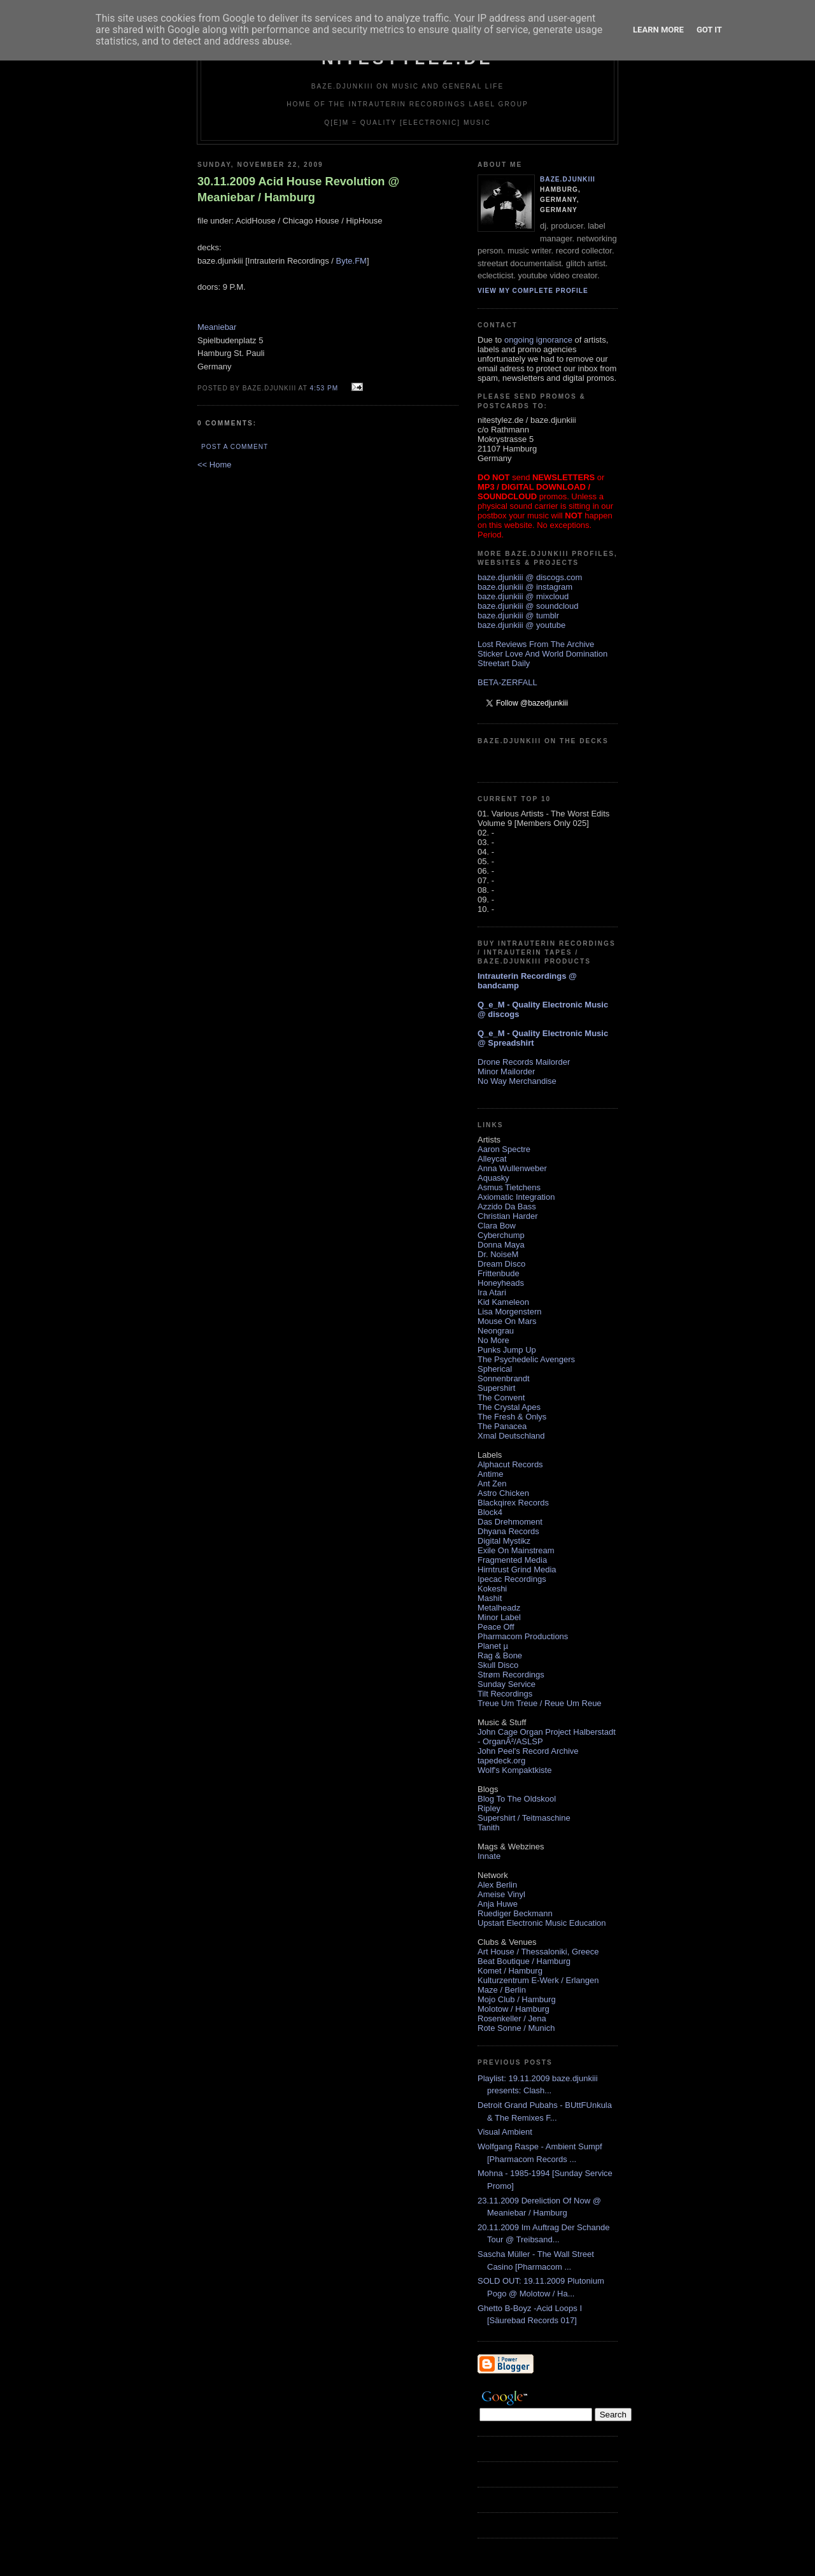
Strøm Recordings (511, 1674)
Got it (709, 29)
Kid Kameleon (503, 1302)
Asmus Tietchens (509, 1187)
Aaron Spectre (504, 1149)
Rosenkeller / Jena (512, 2018)
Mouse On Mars (507, 1321)
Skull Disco (498, 1665)
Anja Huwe (498, 1904)
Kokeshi (492, 1588)
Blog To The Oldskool (517, 1799)
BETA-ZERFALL (507, 682)
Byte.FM (351, 261)
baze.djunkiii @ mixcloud (523, 596)
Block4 (490, 1512)
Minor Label (499, 1617)
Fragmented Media (512, 1560)
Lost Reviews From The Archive (536, 644)
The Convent (501, 1397)
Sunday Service (506, 1684)
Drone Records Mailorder (524, 1062)
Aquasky (493, 1178)
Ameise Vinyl (501, 1894)
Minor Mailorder (506, 1071)
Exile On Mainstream (516, 1550)
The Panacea (502, 1426)
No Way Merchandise (517, 1081)
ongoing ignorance (538, 340)
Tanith (489, 1827)
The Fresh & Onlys (512, 1416)
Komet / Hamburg (510, 1970)
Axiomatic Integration (516, 1197)
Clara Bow (497, 1225)
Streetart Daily (504, 663)
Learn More (658, 29)
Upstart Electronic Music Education (542, 1923)
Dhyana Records (508, 1531)
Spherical (495, 1369)
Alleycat (492, 1158)
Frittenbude (499, 1273)
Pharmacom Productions (523, 1636)
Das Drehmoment (510, 1521)
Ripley (489, 1808)
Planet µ (493, 1646)
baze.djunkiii (567, 179)
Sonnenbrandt (504, 1378)
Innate (489, 1856)
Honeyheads (501, 1283)
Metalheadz (499, 1607)
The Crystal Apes (509, 1407)
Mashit (490, 1598)
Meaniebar (216, 327)
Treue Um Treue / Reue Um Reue (540, 1703)
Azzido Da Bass (507, 1206)
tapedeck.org (501, 1760)
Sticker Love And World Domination (542, 653)
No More (493, 1340)
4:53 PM (323, 388)
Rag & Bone (500, 1655)
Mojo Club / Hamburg (517, 1999)
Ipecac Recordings (512, 1579)
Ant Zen (492, 1483)
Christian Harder (508, 1216)
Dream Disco (501, 1264)
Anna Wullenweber (512, 1168)
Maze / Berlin (502, 1990)
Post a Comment (234, 446)
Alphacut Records (510, 1464)
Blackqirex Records (513, 1502)
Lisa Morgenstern (509, 1311)
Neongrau (496, 1330)
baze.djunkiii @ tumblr (518, 615)
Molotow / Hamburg (513, 2009)
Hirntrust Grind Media (517, 1569)
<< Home (214, 464)
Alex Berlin (497, 1884)
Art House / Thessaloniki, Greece (538, 1951)
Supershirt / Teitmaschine (524, 1818)
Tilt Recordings (505, 1693)
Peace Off (496, 1627)
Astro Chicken (503, 1493)
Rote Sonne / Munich (516, 2028)
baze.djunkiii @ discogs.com (530, 577)
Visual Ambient (505, 2132)
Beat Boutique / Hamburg (524, 1961)
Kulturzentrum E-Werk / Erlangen (538, 1980)
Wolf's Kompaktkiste (514, 1770)
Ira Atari (492, 1292)
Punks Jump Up (507, 1350)
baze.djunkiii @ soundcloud (528, 606)
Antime (490, 1474)
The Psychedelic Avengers (526, 1359)
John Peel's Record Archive (528, 1751)
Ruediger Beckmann (515, 1913)
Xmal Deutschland (511, 1436)
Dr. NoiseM (498, 1254)
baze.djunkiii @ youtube (521, 625)
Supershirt (496, 1388)
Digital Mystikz (504, 1541)
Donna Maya (501, 1244)
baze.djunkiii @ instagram (525, 587)
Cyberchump (501, 1235)
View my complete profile (533, 290)
